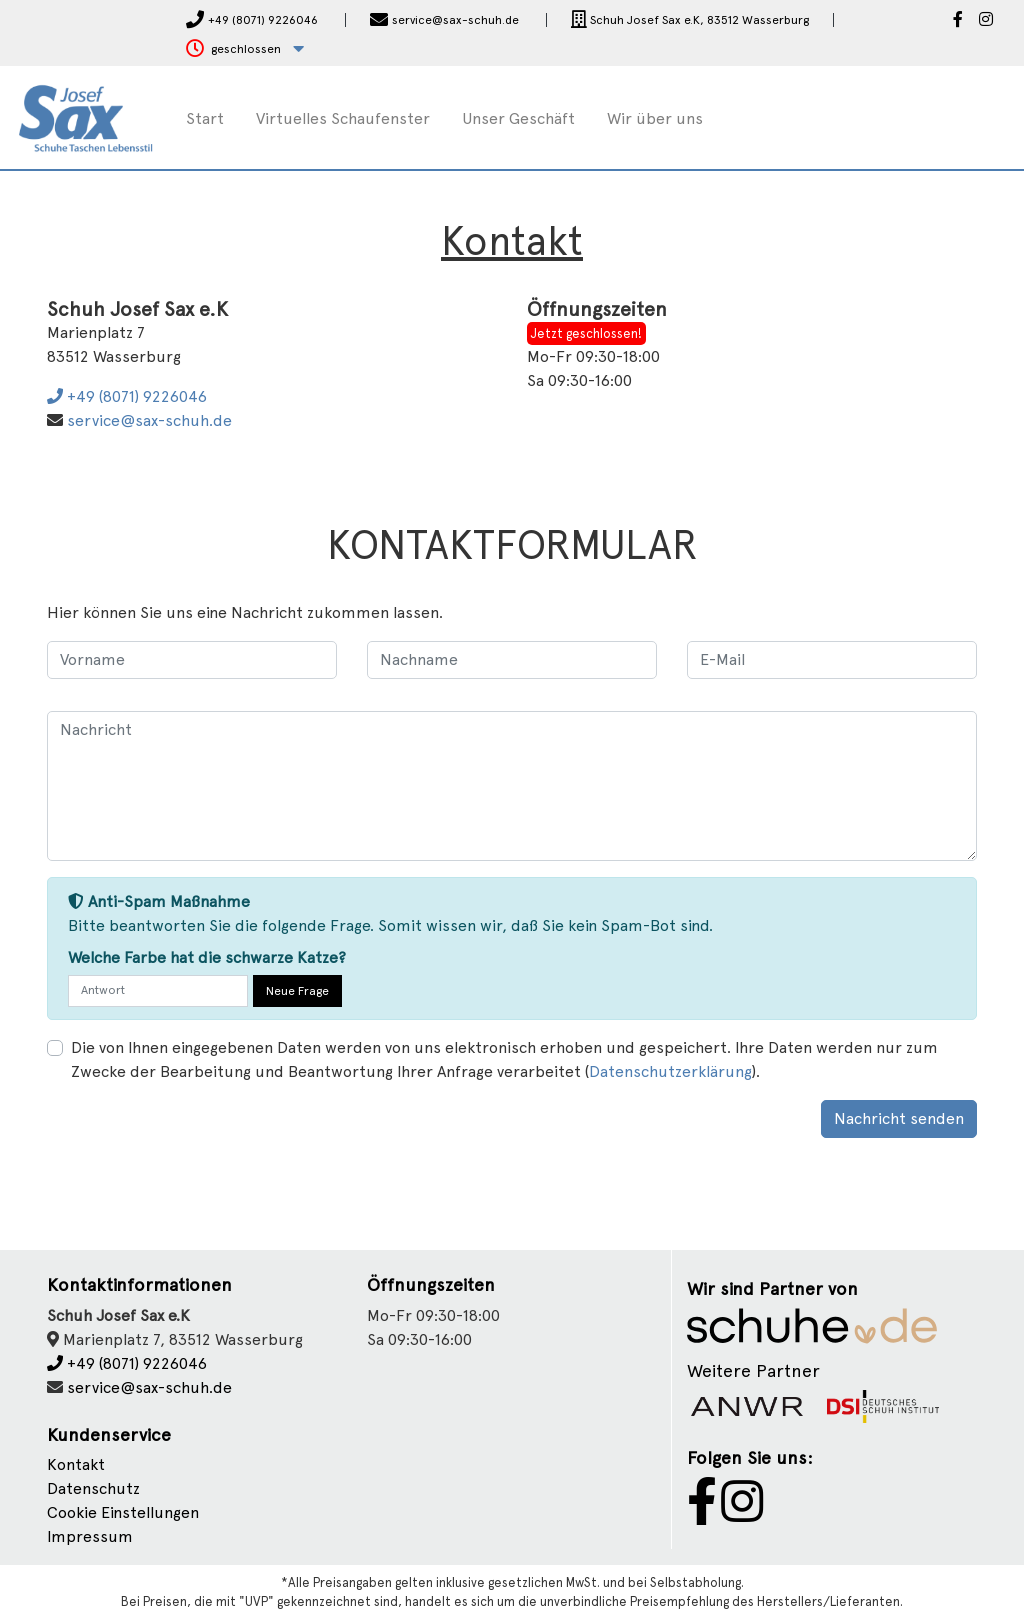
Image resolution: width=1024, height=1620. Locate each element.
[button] (245, 49)
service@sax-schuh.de (149, 420)
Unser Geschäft (518, 118)
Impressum (90, 1536)
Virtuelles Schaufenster (343, 118)
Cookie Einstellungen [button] (123, 1512)
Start (205, 118)
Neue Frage (297, 991)
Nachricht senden (899, 1118)
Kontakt (76, 1464)
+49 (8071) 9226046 (127, 396)
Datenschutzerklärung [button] (670, 1071)
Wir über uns (655, 118)
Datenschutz (93, 1488)
